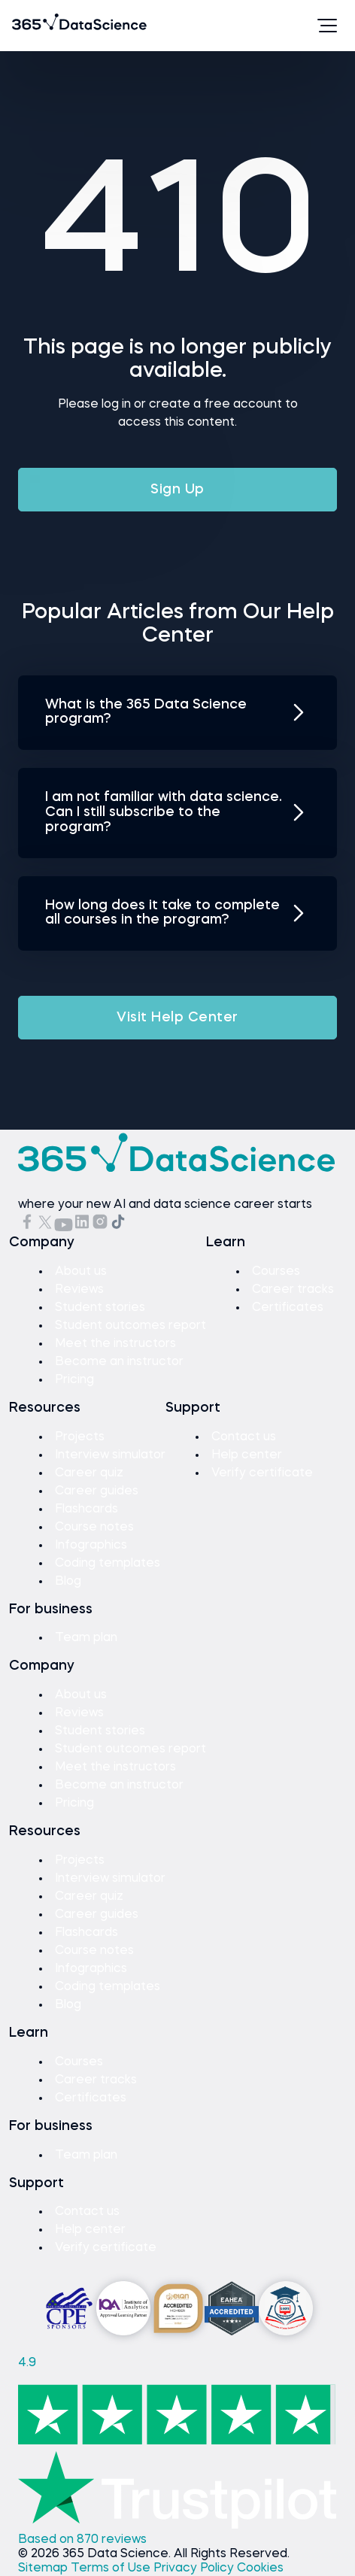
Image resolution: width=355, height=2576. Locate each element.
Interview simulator (110, 1455)
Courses (276, 1272)
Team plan (86, 1638)
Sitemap (44, 2568)
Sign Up (177, 489)
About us (81, 1272)
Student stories (100, 1308)
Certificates (287, 1308)
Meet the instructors (115, 1344)
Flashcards (86, 1509)
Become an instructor (119, 1362)
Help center (246, 1455)
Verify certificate (262, 1473)
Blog (68, 1582)
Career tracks (293, 1290)
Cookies (260, 2568)
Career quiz (89, 1473)
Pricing (74, 1380)
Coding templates (107, 1564)
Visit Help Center (177, 1017)
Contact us (243, 1437)
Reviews (79, 1290)
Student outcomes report (130, 1326)
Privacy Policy (195, 2568)
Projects (80, 1437)
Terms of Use (112, 2568)
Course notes (94, 1528)
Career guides (96, 1491)
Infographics (91, 1546)
